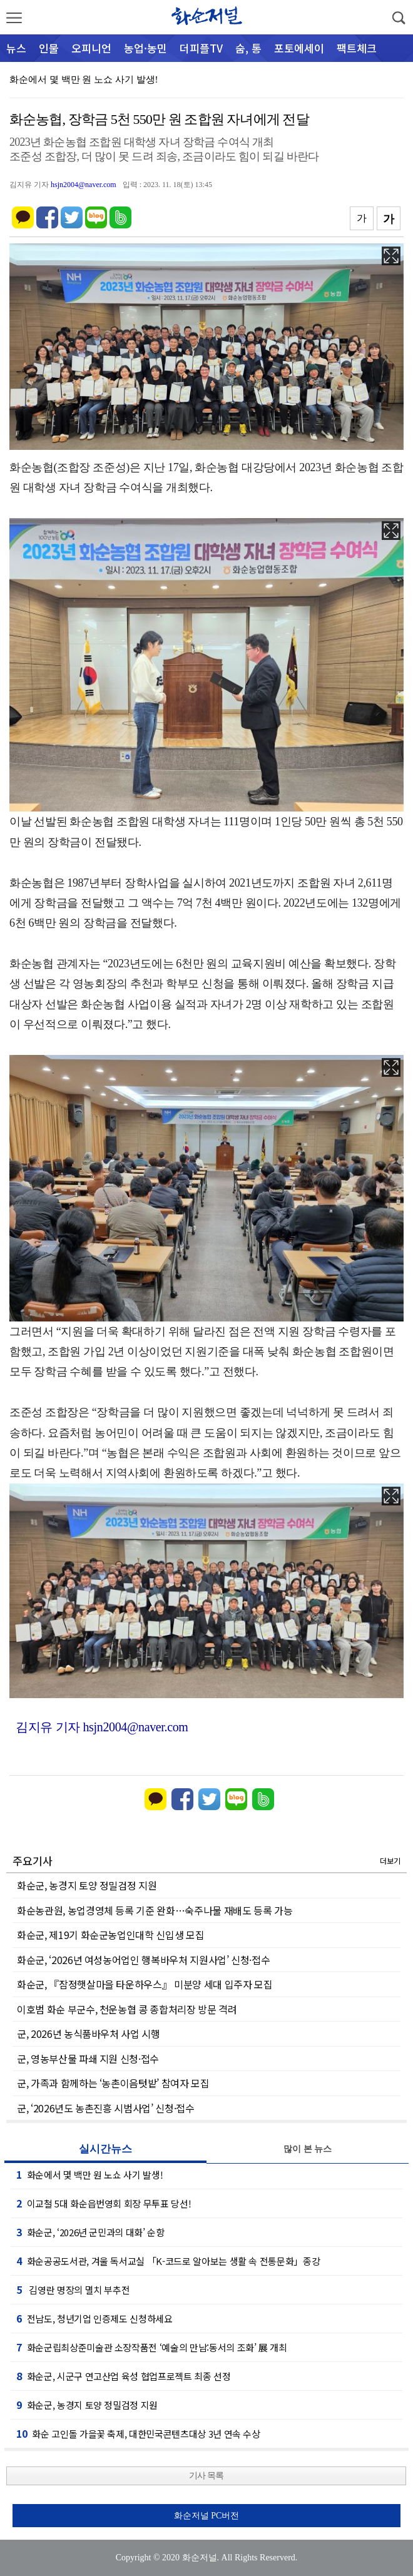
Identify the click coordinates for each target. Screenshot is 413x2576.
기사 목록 (206, 2475)
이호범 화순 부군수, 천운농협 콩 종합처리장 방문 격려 (127, 2009)
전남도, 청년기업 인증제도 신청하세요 (94, 2318)
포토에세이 (299, 48)
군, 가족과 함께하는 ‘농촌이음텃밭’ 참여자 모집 (113, 2082)
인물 (49, 48)
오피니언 (91, 48)
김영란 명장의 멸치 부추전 (73, 2289)
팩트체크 (357, 48)
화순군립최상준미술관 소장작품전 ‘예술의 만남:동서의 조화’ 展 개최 (151, 2347)
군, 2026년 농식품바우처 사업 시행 (88, 2033)
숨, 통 (248, 48)
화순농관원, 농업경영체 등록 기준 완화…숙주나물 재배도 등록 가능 (154, 1910)
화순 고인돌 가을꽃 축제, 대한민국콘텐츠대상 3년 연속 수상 (138, 2433)
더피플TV (201, 48)
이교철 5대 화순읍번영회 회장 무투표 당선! (103, 2203)
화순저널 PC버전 (207, 2515)
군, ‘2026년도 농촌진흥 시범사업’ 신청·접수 (106, 2107)
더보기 (390, 1860)
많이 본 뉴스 (307, 2149)
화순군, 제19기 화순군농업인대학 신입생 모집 (110, 1934)
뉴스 (16, 48)
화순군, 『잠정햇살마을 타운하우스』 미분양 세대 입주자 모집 (144, 1984)
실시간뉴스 (105, 2149)
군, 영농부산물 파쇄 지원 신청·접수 (88, 2058)
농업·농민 (145, 48)
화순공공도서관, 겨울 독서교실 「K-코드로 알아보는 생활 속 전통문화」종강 (168, 2260)
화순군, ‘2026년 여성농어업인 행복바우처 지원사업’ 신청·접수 (143, 1959)
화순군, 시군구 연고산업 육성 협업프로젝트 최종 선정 (123, 2375)
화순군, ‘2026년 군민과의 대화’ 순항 (90, 2231)
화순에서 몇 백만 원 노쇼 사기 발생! (83, 79)
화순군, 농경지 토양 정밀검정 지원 (86, 1885)
